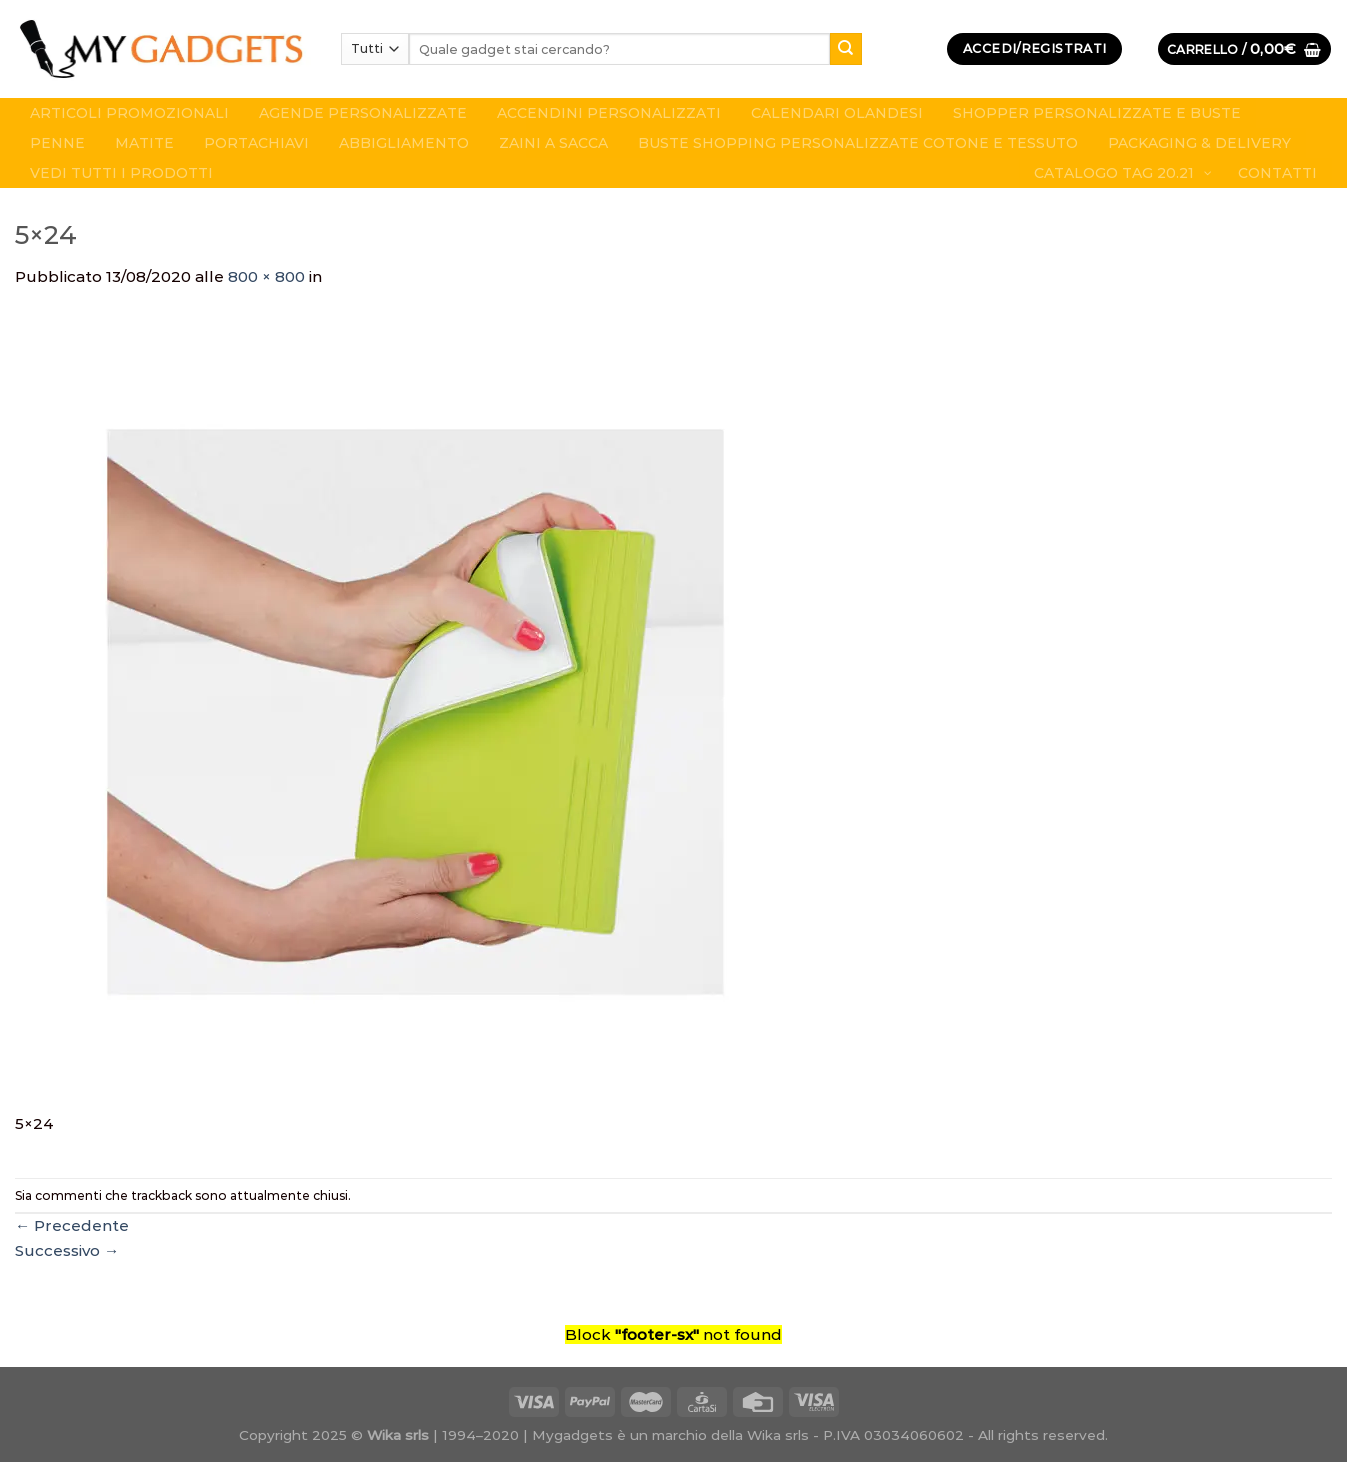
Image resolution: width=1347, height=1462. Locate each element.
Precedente (72, 1225)
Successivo (67, 1250)
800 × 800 (266, 276)
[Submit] (846, 49)
